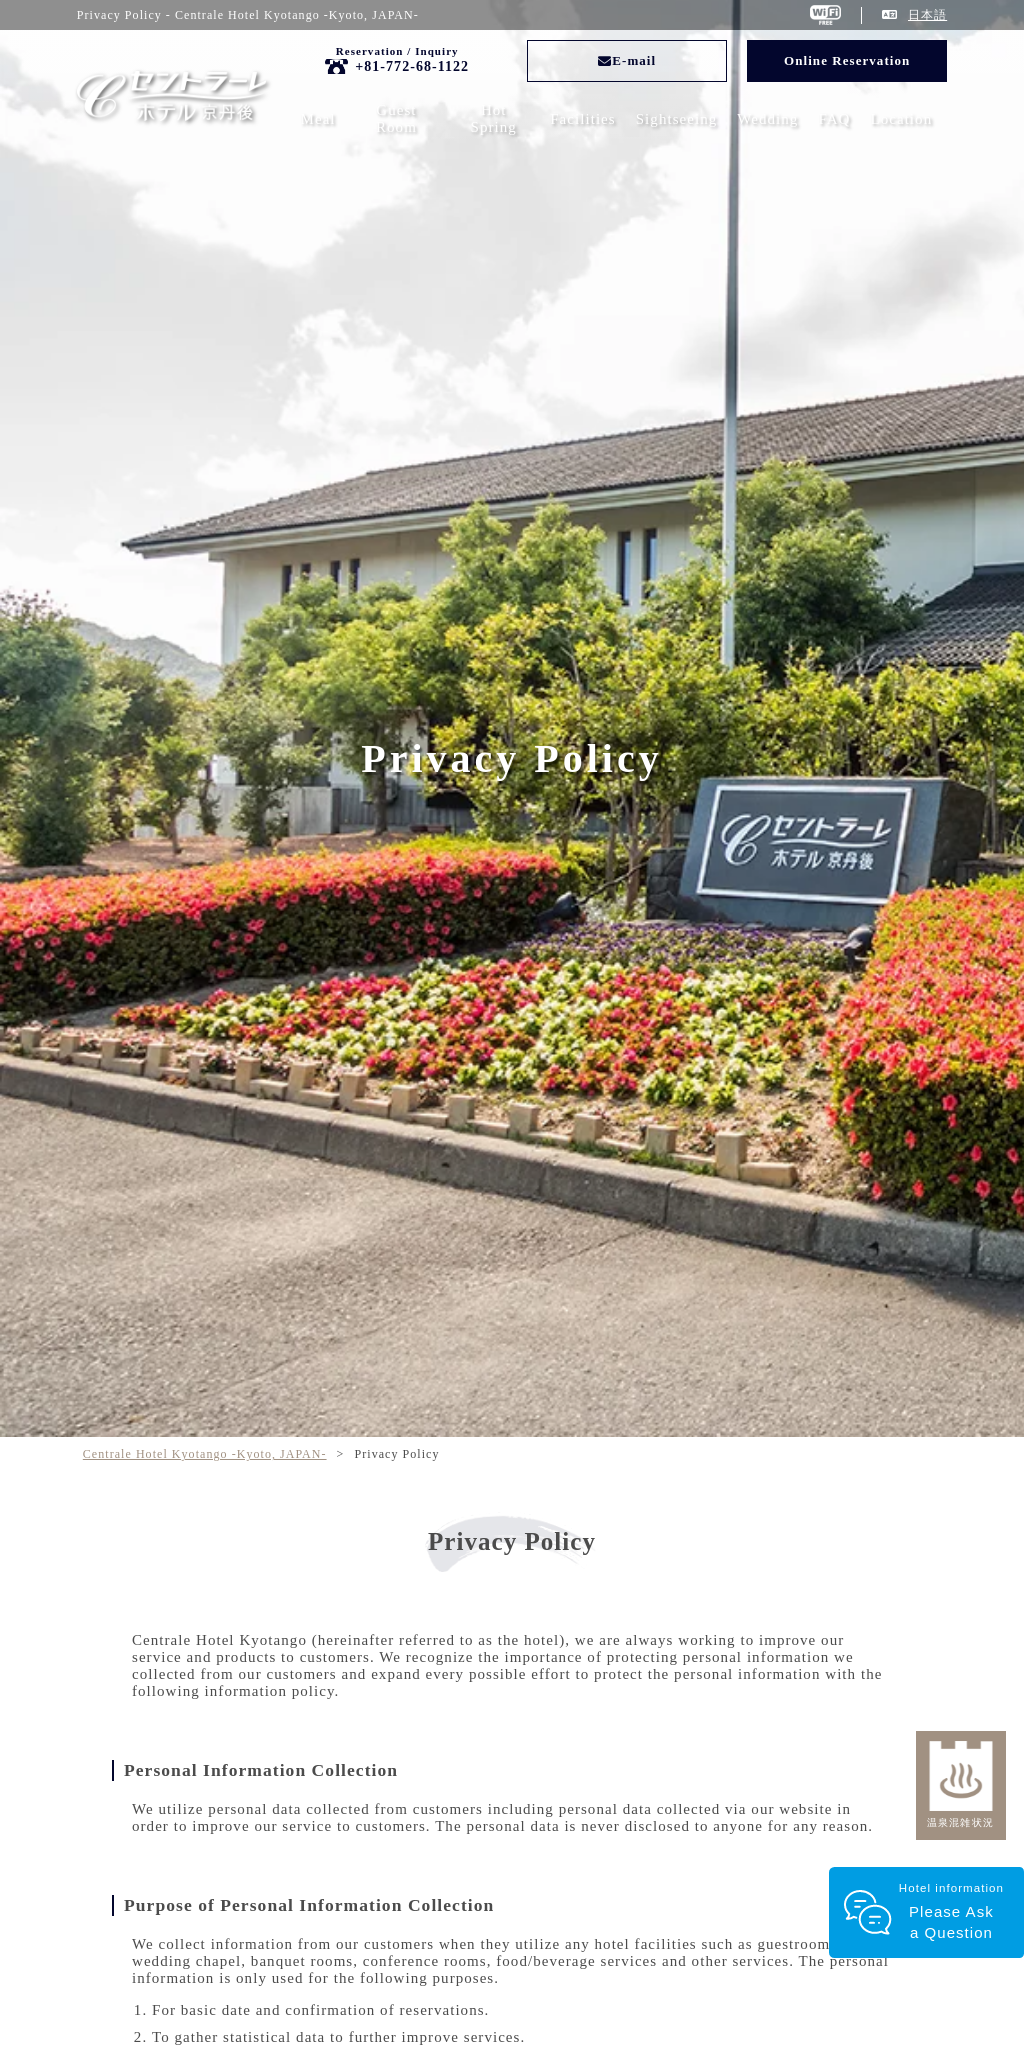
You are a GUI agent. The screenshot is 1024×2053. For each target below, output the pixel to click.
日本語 (927, 15)
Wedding (767, 119)
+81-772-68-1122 (412, 66)
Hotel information (949, 1912)
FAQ (834, 119)
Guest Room (396, 118)
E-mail (627, 60)
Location (901, 119)
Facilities (583, 119)
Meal (318, 119)
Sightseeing (677, 119)
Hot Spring (494, 118)
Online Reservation (847, 60)
